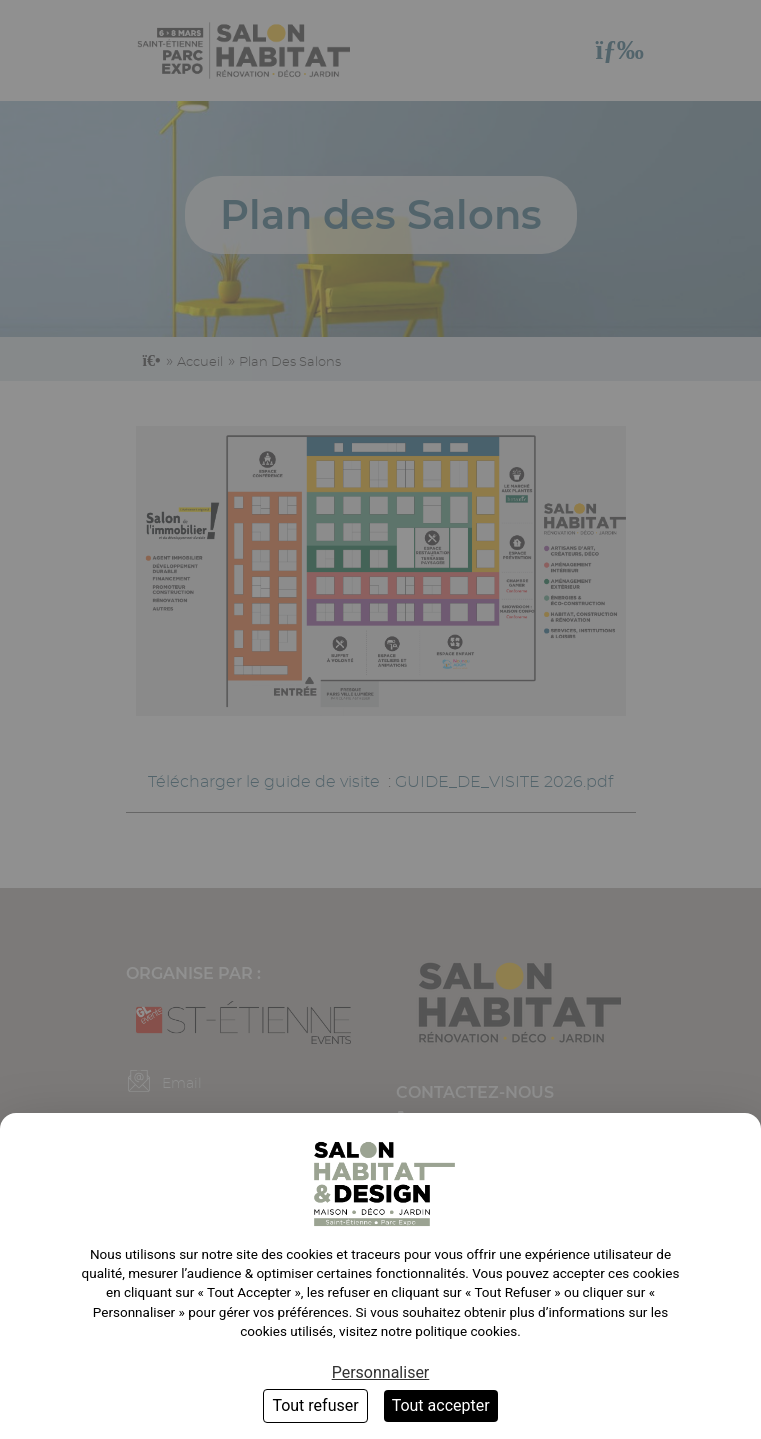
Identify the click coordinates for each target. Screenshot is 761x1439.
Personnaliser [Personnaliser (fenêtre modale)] (381, 1372)
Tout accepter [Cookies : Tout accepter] (441, 1405)
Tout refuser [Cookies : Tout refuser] (315, 1405)
